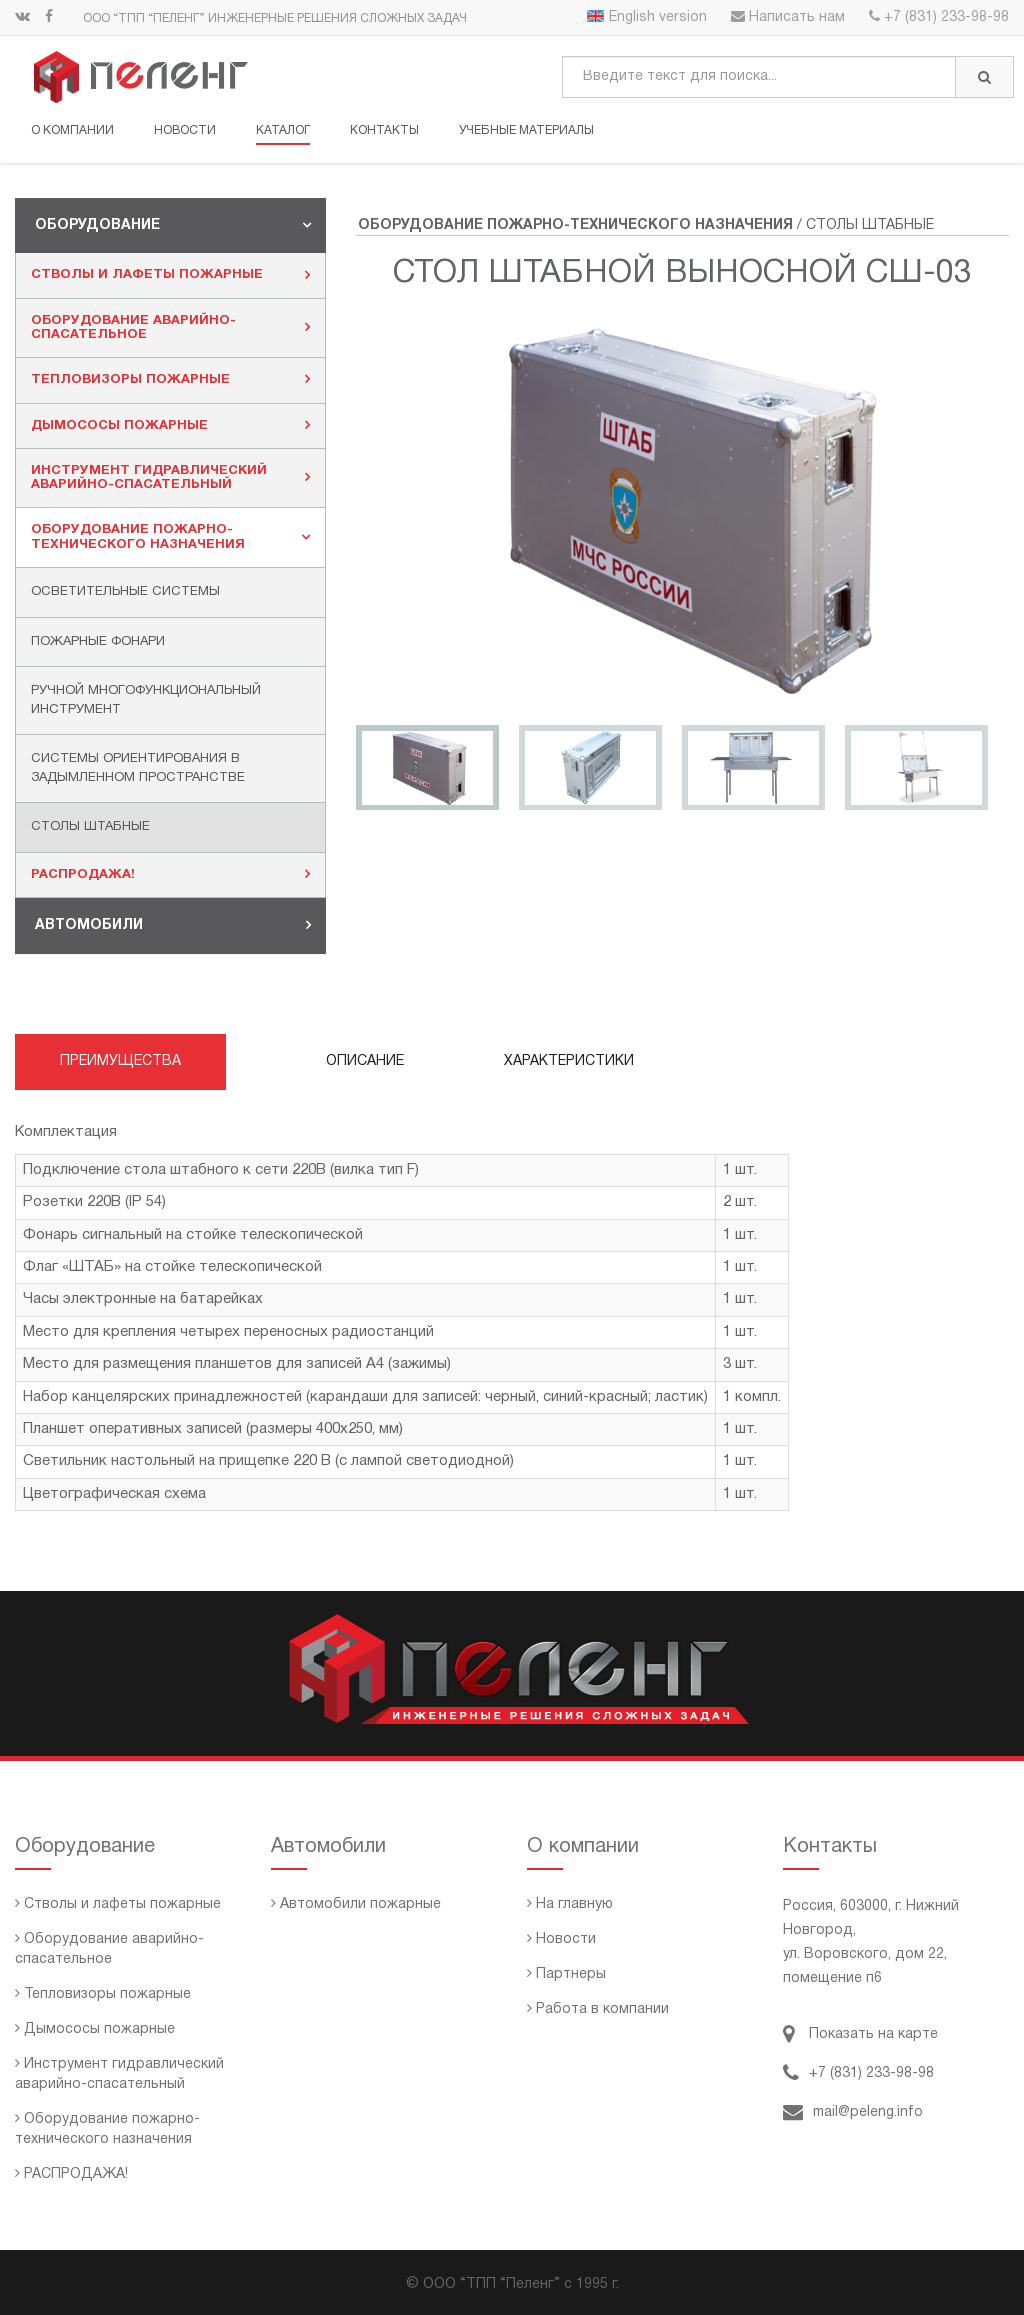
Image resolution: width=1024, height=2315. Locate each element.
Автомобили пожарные (356, 1904)
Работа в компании (598, 2009)
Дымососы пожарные (95, 2029)
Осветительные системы (125, 592)
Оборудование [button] (173, 225)
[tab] (170, 225)
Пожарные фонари (98, 642)
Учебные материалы (526, 130)
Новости (185, 130)
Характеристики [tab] (569, 1061)
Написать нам (788, 17)
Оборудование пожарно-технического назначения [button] (170, 537)
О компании (72, 130)
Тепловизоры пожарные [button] (170, 379)
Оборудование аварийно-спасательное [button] (170, 328)
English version (647, 17)
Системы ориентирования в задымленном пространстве (138, 768)
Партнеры (566, 1974)
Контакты (384, 130)
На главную (570, 1904)
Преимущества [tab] (120, 1061)
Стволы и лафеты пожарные (118, 1904)
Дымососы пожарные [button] (170, 425)
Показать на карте (860, 2034)
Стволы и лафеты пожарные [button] (170, 275)
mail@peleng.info (853, 2112)
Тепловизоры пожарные (103, 1994)
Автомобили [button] (173, 925)
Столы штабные (90, 827)
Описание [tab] (365, 1061)
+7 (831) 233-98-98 (939, 17)
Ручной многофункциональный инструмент (146, 700)
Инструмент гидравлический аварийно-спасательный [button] (170, 478)
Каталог (283, 130)
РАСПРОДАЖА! (71, 2174)
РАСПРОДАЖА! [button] (170, 874)
